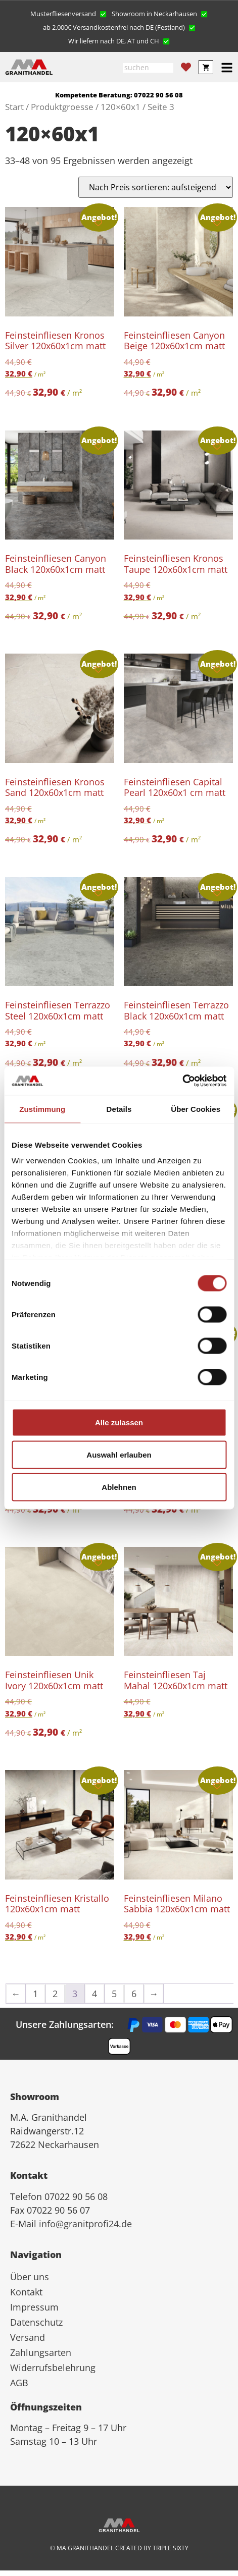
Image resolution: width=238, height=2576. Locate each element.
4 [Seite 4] (94, 1994)
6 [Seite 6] (133, 1994)
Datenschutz (36, 2322)
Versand (27, 2337)
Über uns (29, 2277)
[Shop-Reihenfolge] (155, 187)
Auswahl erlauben (118, 1454)
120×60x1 (120, 107)
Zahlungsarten (40, 2352)
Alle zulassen (119, 1422)
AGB (19, 2383)
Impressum (34, 2307)
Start (14, 107)
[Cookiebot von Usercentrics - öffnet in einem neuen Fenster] (182, 1081)
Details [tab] (119, 1108)
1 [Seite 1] (35, 1994)
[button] (68, 13)
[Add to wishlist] (98, 222)
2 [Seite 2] (55, 1994)
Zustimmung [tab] (42, 1108)
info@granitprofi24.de (85, 2224)
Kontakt (26, 2292)
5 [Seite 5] (114, 1994)
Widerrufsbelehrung (53, 2368)
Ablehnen (119, 1486)
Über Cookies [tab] (195, 1108)
